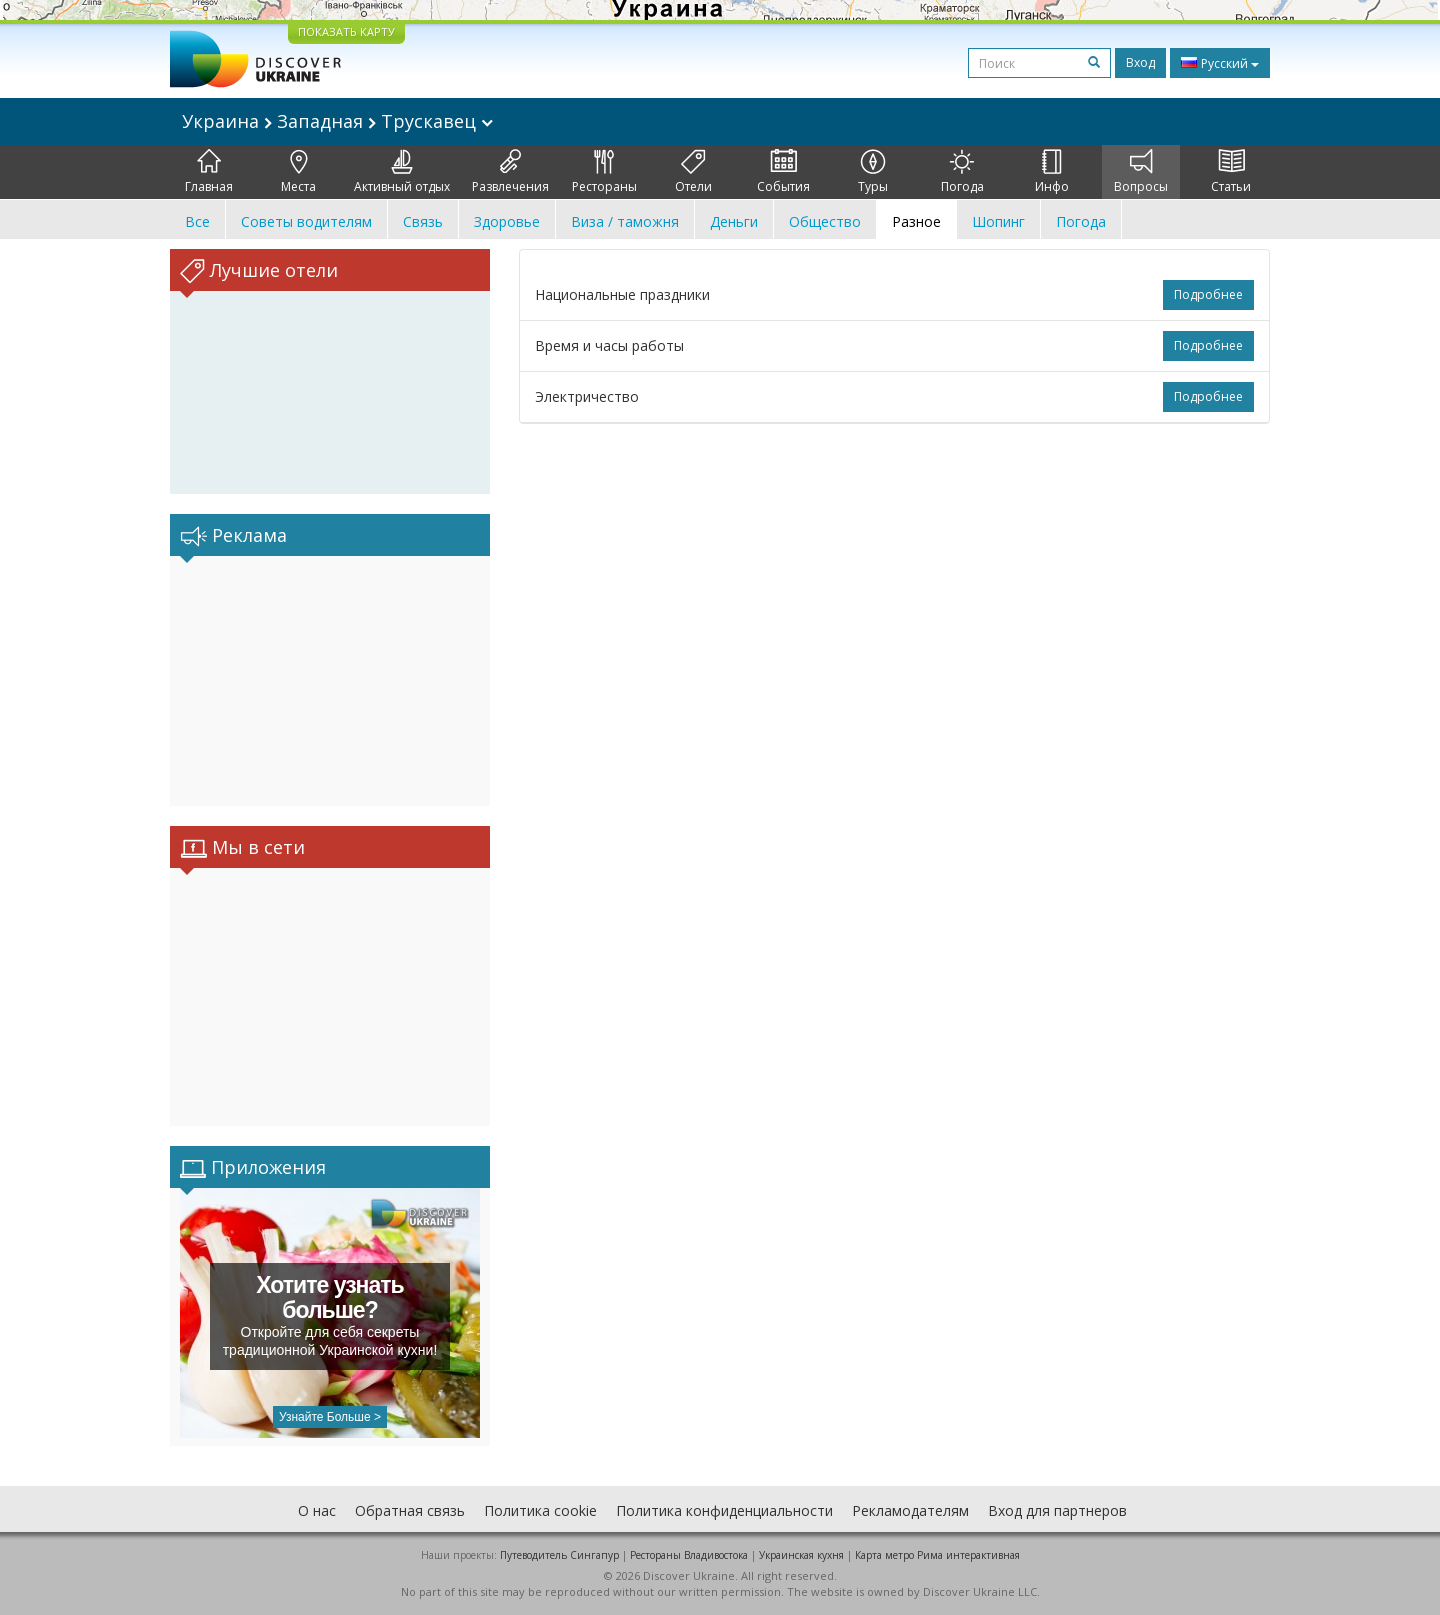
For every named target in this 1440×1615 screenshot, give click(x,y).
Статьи (1231, 172)
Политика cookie (540, 1510)
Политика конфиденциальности (724, 1510)
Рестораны (604, 172)
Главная (209, 172)
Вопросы (1141, 172)
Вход (1140, 62)
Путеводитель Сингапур (559, 1555)
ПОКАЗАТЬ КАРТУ (346, 31)
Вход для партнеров (1057, 1510)
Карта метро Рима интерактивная (937, 1555)
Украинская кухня (801, 1555)
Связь (423, 221)
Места (298, 172)
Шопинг (998, 221)
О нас (317, 1510)
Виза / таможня (625, 221)
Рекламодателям (910, 1510)
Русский (1220, 63)
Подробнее (1208, 294)
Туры (873, 172)
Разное (916, 221)
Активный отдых (402, 172)
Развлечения (510, 172)
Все (197, 221)
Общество (825, 221)
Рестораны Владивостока (689, 1555)
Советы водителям (306, 221)
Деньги (734, 221)
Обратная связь (410, 1510)
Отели (693, 172)
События (783, 172)
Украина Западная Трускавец (337, 121)
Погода (962, 172)
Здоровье (507, 221)
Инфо (1052, 172)
